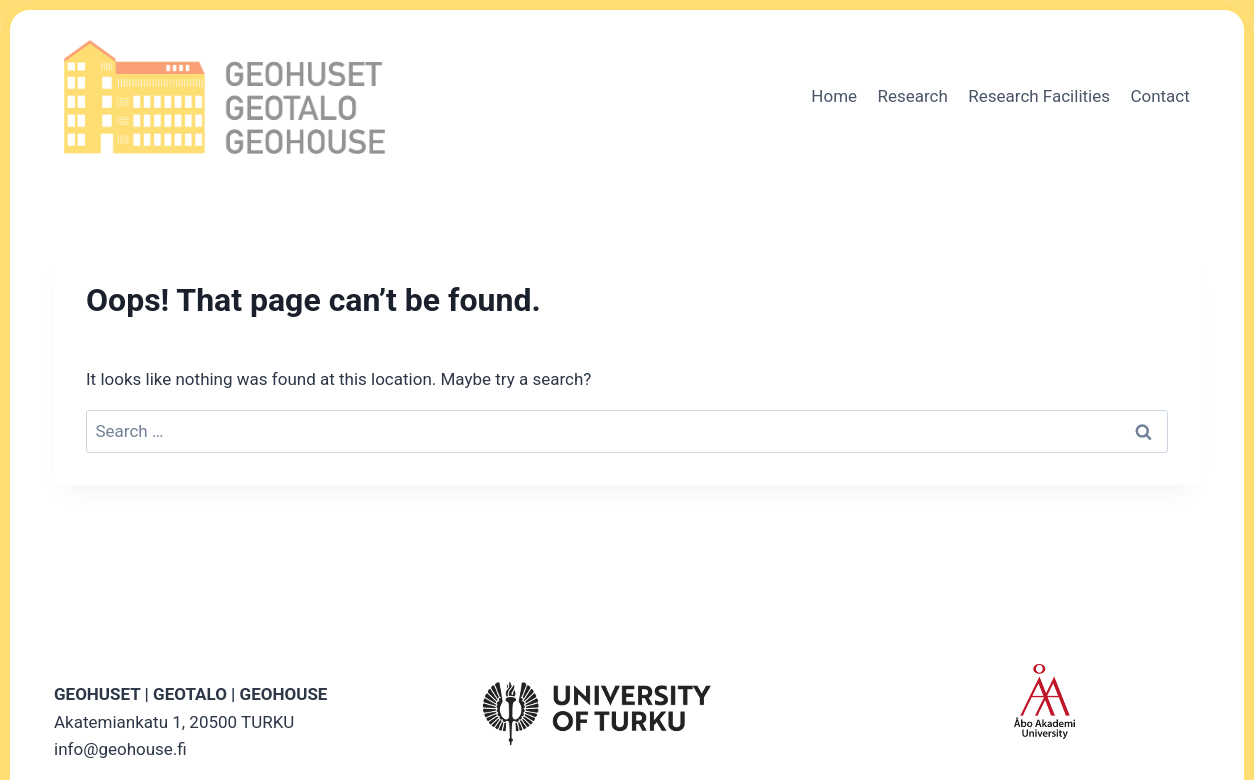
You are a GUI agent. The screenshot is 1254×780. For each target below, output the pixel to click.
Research (912, 96)
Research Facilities (1039, 96)
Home (834, 96)
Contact (1159, 96)
